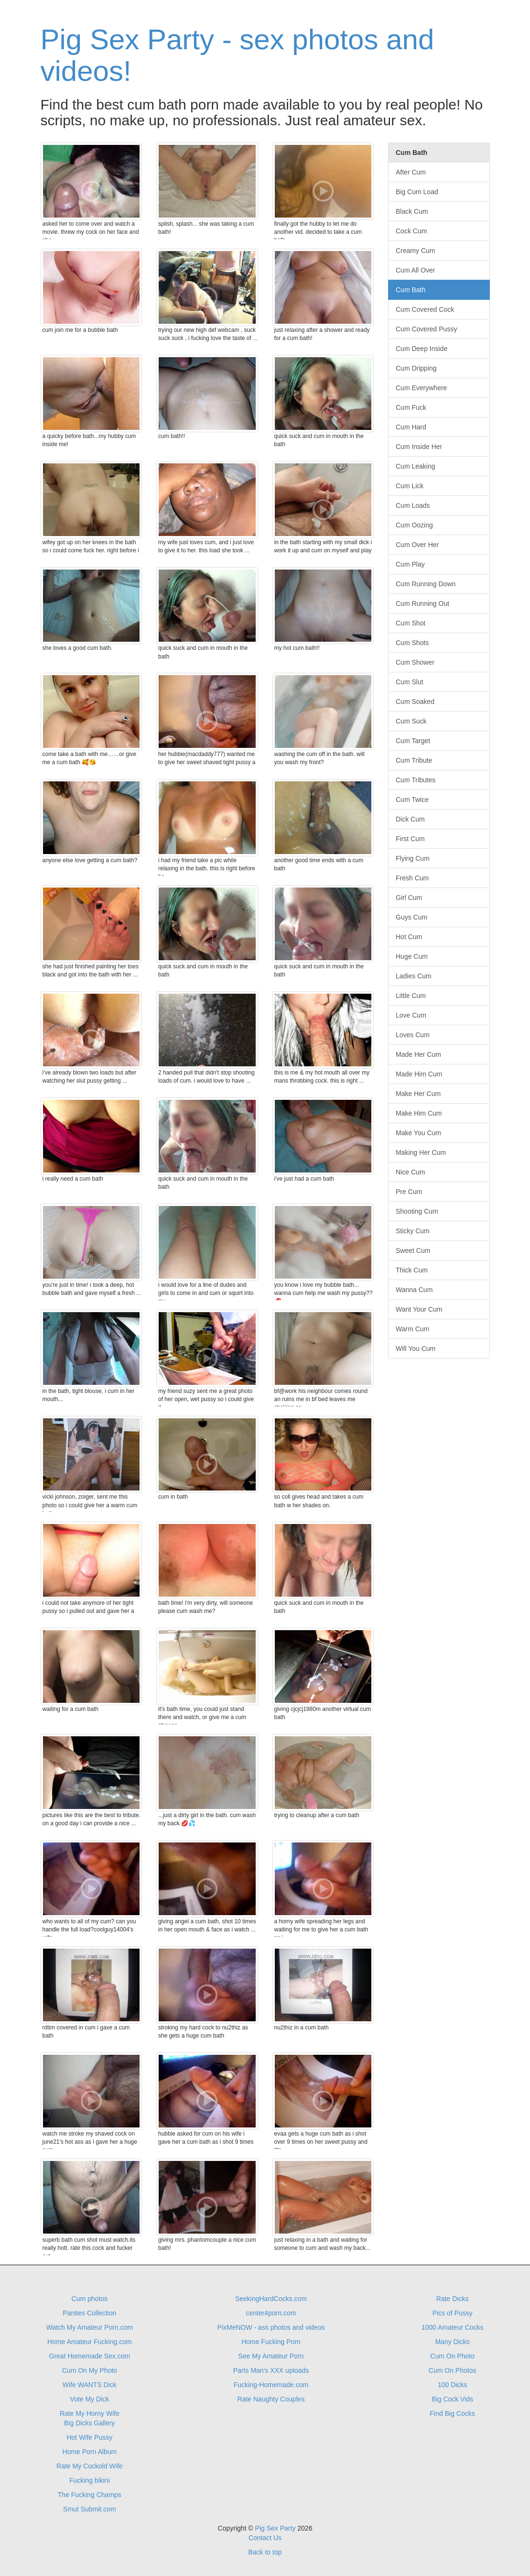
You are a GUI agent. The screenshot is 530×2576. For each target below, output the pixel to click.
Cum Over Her (417, 544)
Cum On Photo (452, 2356)
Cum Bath (410, 290)
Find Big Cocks (452, 2413)
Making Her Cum (421, 1152)
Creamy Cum (415, 250)
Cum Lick (409, 486)
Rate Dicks (452, 2298)
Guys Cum (411, 917)
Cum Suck (411, 721)
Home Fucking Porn (271, 2342)
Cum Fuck (411, 407)
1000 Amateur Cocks (453, 2327)
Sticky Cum (413, 1231)
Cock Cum (411, 231)
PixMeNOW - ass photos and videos (271, 2327)
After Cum (411, 172)
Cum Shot (410, 623)
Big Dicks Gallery (89, 2423)
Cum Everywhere (421, 388)
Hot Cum (409, 937)
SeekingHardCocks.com (271, 2298)
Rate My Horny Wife (89, 2413)
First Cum (410, 839)
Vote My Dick (89, 2399)
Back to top (264, 2552)
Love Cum (411, 1015)
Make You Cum (418, 1133)
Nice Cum (410, 1172)
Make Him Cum (419, 1113)
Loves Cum (413, 1035)
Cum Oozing (414, 525)
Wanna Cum (414, 1289)
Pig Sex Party (275, 2528)
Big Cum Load (417, 192)
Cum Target (413, 741)
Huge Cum (412, 956)
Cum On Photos (452, 2370)
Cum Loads (413, 505)
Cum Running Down (425, 584)
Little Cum (411, 995)
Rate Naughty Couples (271, 2399)
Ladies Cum (414, 976)
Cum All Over (415, 270)
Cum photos (90, 2298)
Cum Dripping (416, 368)
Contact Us (265, 2538)
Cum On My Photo (89, 2370)
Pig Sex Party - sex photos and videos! (237, 55)
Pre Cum (409, 1191)
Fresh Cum (412, 878)
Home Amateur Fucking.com (89, 2342)
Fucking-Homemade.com (271, 2385)
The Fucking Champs (89, 2495)
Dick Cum (410, 819)
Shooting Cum (417, 1211)
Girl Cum (409, 897)
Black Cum (412, 211)
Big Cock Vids (452, 2399)
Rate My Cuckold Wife (89, 2466)
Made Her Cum (418, 1054)
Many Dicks (452, 2342)
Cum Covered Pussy (426, 329)
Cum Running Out (422, 603)
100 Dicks (452, 2385)
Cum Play (410, 564)
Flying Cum (413, 858)
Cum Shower (415, 662)
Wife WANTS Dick (90, 2385)
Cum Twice (412, 799)
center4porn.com (271, 2313)
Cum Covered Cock (425, 309)
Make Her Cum (418, 1093)
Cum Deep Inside (421, 348)
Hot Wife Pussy (89, 2437)
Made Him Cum (419, 1074)
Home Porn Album (90, 2451)
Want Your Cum (419, 1309)
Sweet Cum (413, 1250)
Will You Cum (415, 1348)
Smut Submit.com (89, 2509)
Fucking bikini (89, 2480)
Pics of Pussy (453, 2313)
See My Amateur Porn (271, 2356)
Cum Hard (411, 427)
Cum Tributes (415, 780)
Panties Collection (89, 2313)
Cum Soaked (415, 701)
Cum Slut (409, 682)
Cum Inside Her (419, 446)
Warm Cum (412, 1329)
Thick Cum (412, 1270)
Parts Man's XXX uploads (271, 2370)
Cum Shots (412, 643)
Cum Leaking (415, 466)
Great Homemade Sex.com (89, 2356)
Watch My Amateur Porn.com (89, 2327)
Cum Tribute (414, 760)
